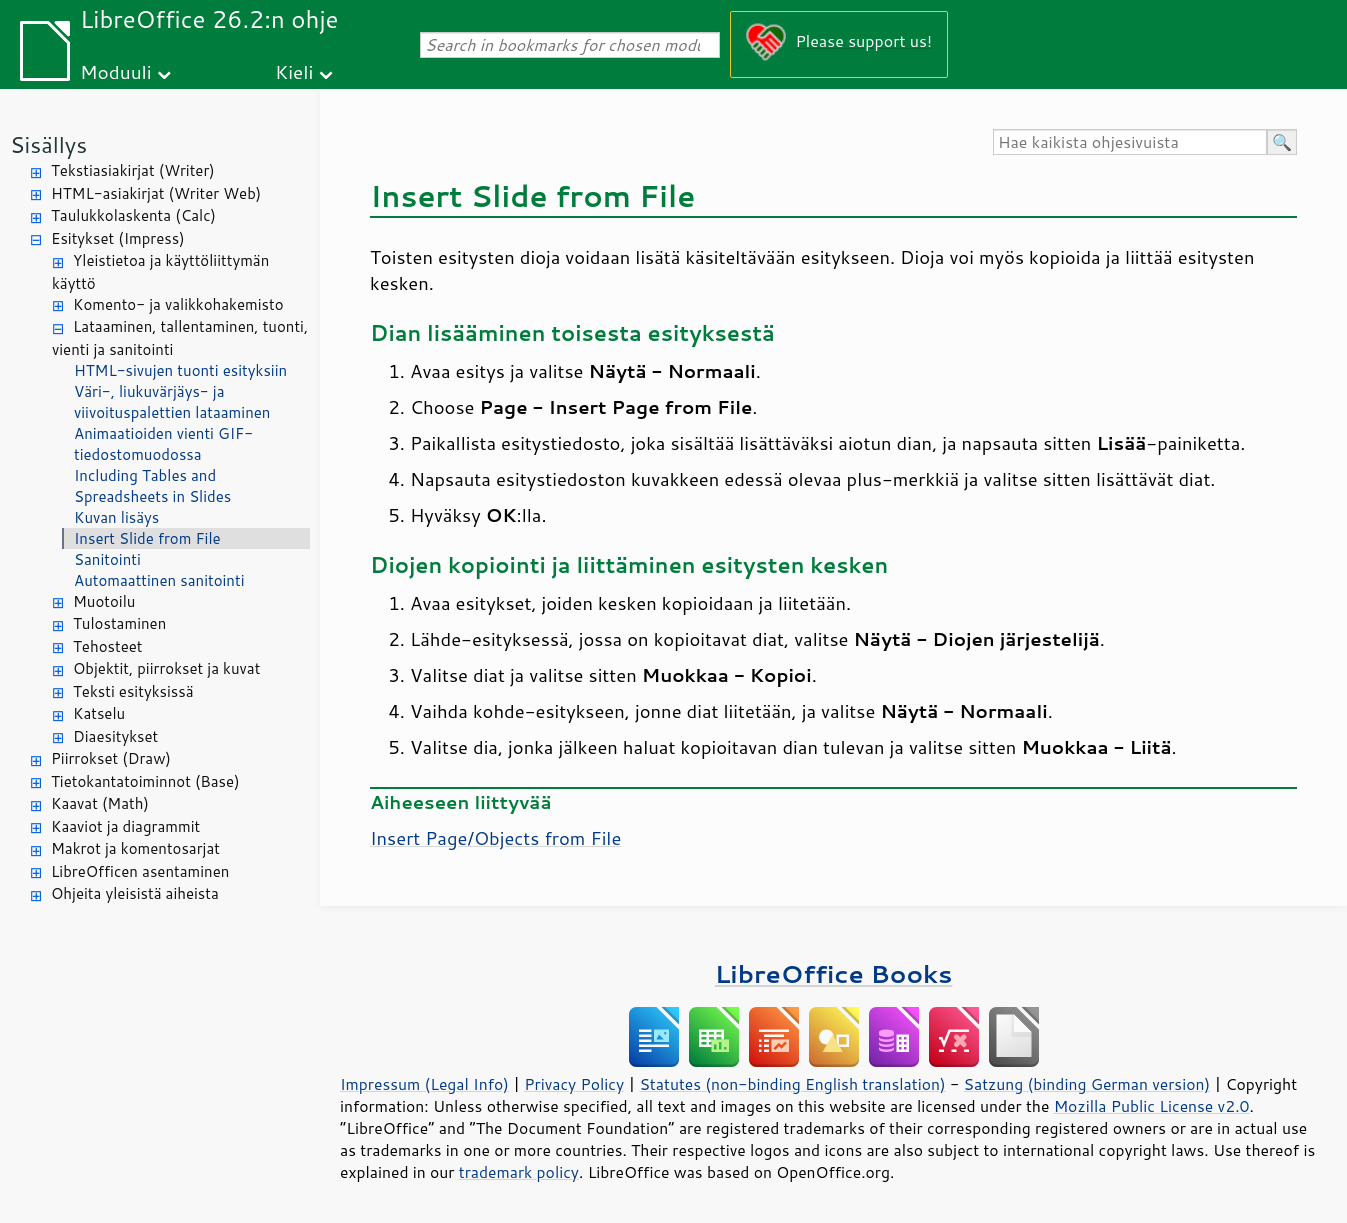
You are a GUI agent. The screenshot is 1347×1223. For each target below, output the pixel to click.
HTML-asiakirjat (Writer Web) (156, 193)
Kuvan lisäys (116, 517)
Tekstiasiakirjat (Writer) (133, 170)
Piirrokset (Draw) (111, 758)
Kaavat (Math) (100, 803)
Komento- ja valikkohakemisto (178, 304)
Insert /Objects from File (495, 838)
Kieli (294, 71)
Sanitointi (107, 559)
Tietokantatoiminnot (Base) (145, 781)
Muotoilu (104, 601)
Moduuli (116, 71)
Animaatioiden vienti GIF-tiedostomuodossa (163, 444)
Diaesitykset (115, 736)
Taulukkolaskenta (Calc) (133, 215)
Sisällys (48, 144)
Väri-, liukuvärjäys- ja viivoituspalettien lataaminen (172, 402)
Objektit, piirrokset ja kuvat (166, 668)
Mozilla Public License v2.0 (1152, 1106)
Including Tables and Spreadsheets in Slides (152, 486)
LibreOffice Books (834, 973)
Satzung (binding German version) (1087, 1084)
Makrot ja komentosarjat (135, 848)
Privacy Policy (574, 1084)
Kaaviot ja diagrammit (125, 826)
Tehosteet (107, 646)
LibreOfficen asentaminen (140, 871)
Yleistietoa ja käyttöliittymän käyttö (160, 272)
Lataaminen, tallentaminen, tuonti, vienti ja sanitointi (180, 338)
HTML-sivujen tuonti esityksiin (180, 370)
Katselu (99, 713)
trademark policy (519, 1172)
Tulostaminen (119, 623)
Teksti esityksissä (133, 691)
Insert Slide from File (147, 538)
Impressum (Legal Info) (424, 1084)
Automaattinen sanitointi (159, 580)
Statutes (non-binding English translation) (792, 1084)
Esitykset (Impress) (118, 238)
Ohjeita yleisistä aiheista (135, 893)
